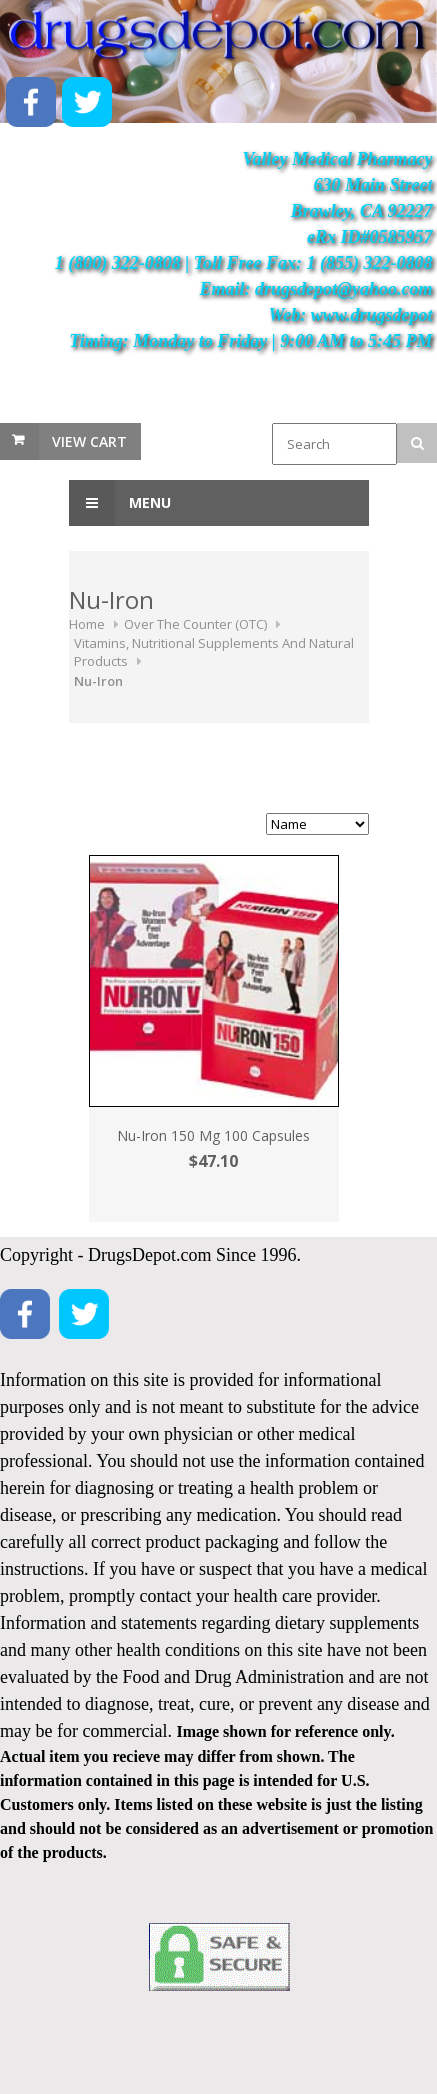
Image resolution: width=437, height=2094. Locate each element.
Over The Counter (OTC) (195, 624)
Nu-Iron (98, 681)
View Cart (89, 441)
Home (87, 624)
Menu (120, 503)
